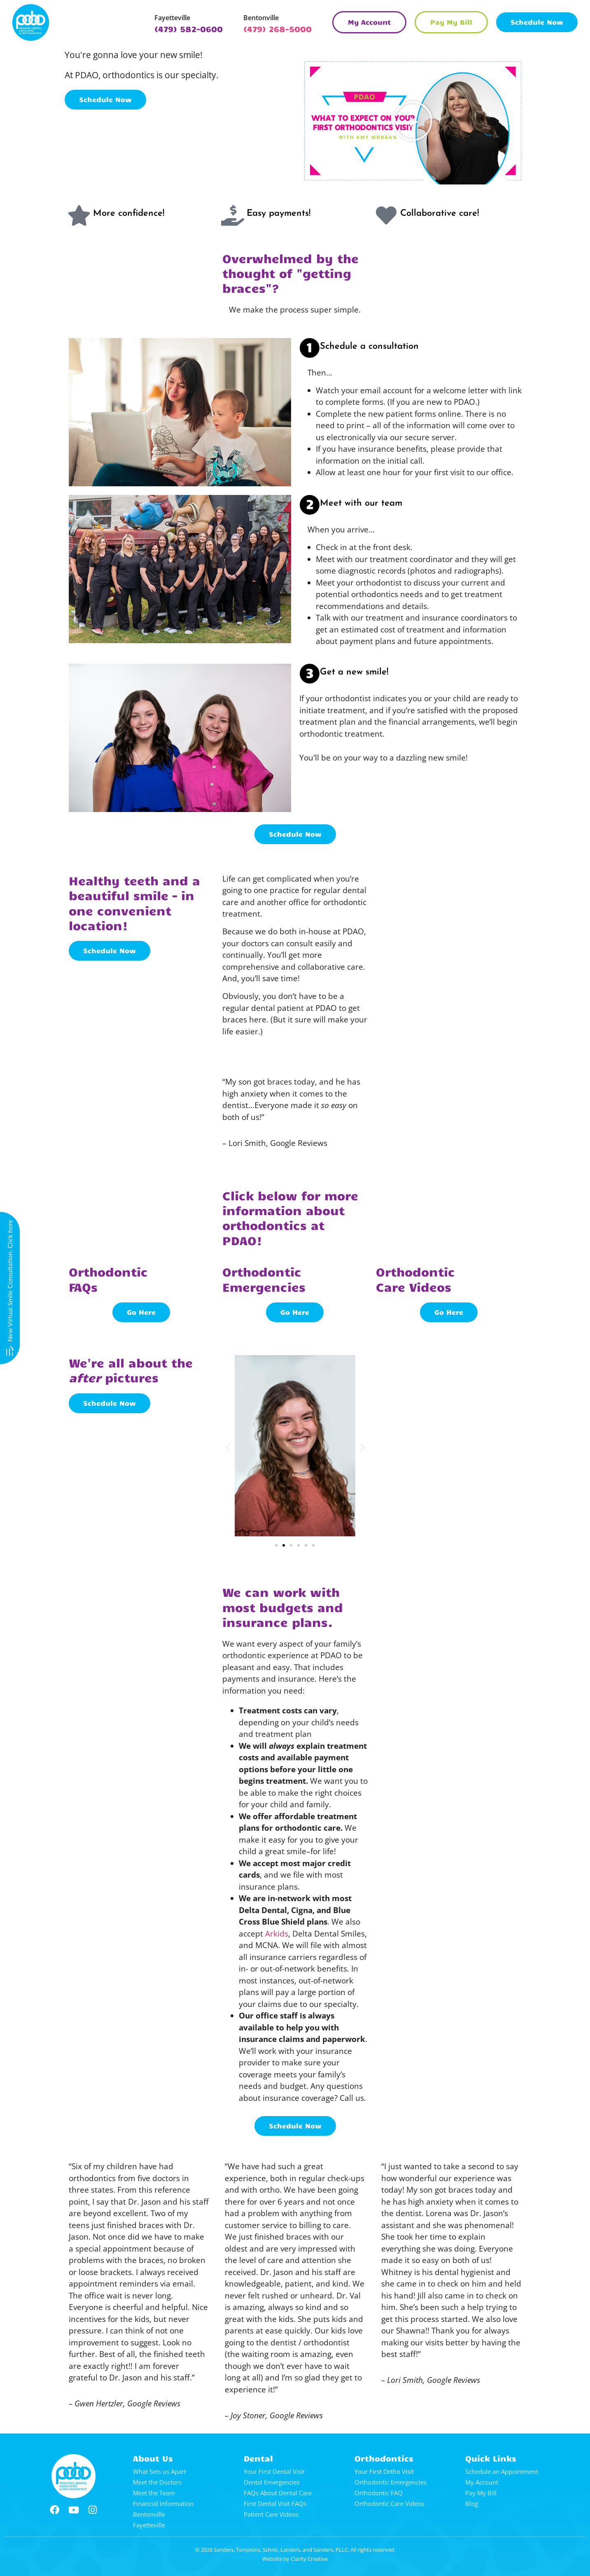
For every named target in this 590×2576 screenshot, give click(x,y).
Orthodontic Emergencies (390, 2482)
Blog (471, 2503)
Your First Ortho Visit (384, 2471)
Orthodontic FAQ (378, 2493)
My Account (481, 2482)
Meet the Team (154, 2493)
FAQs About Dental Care (278, 2493)
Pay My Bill (481, 2493)
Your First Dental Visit (274, 2471)
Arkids (276, 1933)
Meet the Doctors (157, 2482)
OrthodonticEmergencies (263, 1279)
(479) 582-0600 (188, 28)
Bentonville (261, 17)
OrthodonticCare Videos (415, 1279)
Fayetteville (172, 17)
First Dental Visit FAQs (275, 2503)
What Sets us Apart (159, 2471)
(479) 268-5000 (277, 28)
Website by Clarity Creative (295, 2558)
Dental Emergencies (272, 2482)
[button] (412, 121)
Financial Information (163, 2503)
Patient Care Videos (271, 2514)
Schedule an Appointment (501, 2471)
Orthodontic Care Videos (389, 2503)
